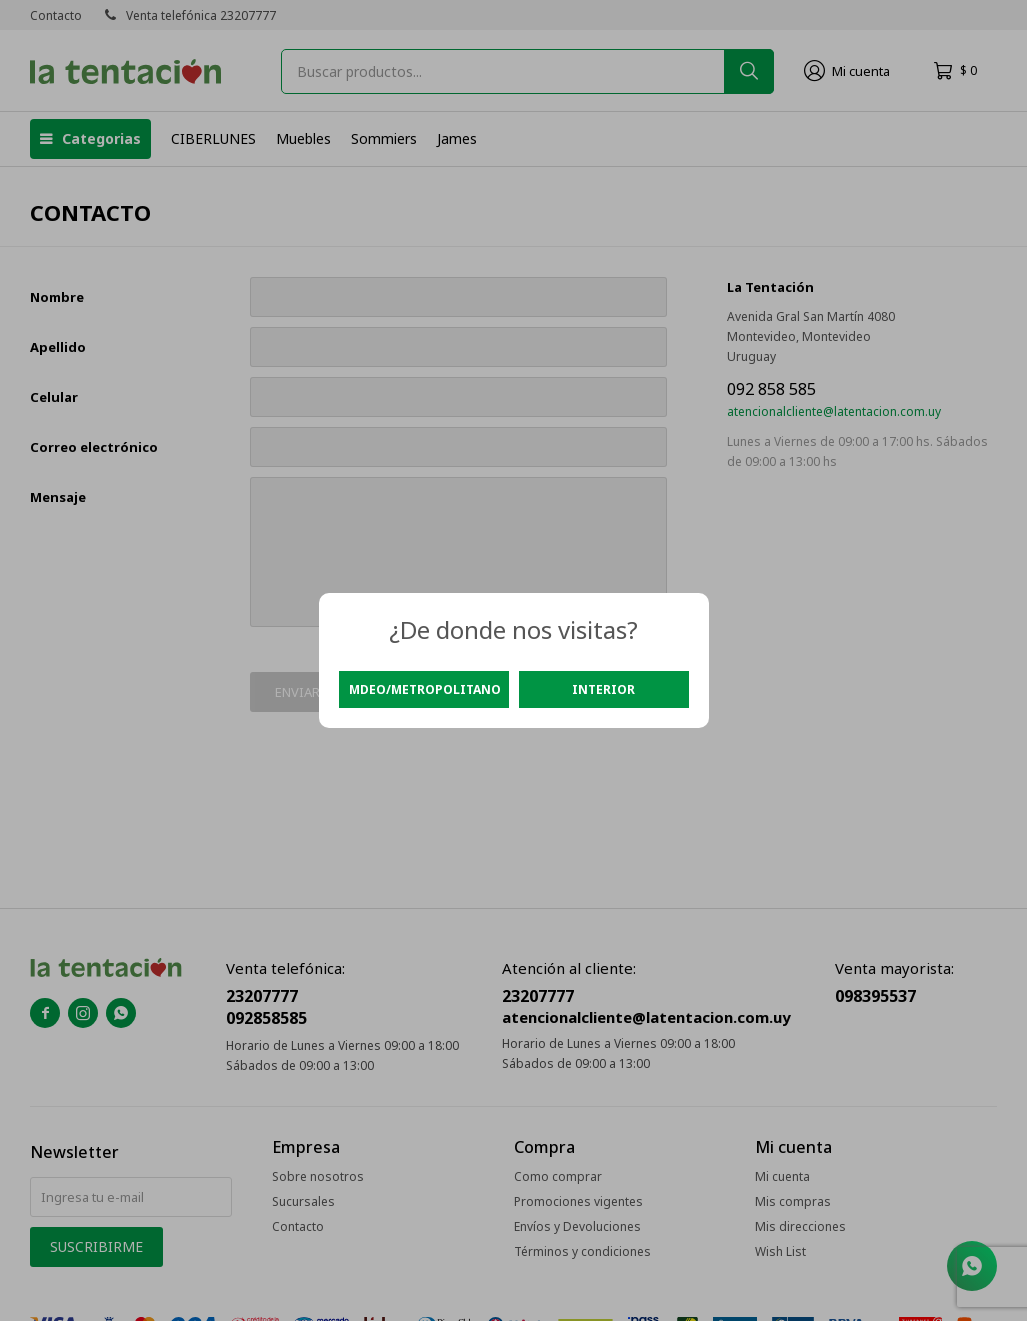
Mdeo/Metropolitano (425, 689)
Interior (603, 689)
